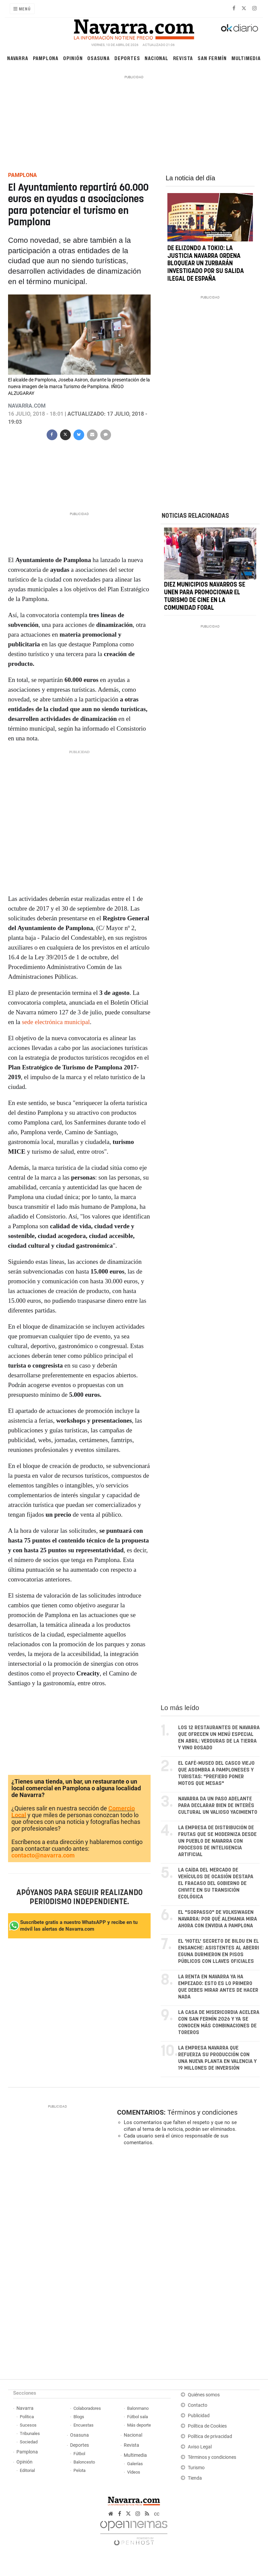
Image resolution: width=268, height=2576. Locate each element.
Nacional (156, 58)
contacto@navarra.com (43, 1855)
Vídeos (133, 2472)
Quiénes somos (204, 2395)
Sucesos (28, 2425)
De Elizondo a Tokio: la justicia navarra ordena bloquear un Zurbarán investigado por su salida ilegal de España (205, 263)
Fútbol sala (137, 2416)
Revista (183, 58)
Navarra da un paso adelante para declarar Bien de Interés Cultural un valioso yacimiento (217, 1805)
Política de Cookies (207, 2426)
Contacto (197, 2405)
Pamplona (45, 58)
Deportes (127, 58)
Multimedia (246, 58)
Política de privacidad (210, 2436)
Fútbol (79, 2453)
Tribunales (30, 2433)
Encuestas (83, 2425)
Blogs (78, 2416)
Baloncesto (84, 2462)
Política (27, 2416)
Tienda (195, 2478)
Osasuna (98, 58)
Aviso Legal (200, 2447)
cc (156, 2514)
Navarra (17, 58)
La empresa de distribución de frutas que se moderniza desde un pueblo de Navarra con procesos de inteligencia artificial (217, 1841)
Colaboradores (87, 2408)
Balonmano (138, 2408)
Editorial (27, 2470)
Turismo (196, 2468)
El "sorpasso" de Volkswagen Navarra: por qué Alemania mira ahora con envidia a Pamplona (217, 1919)
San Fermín (212, 58)
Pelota (79, 2470)
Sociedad (29, 2441)
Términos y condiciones (202, 2112)
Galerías (135, 2463)
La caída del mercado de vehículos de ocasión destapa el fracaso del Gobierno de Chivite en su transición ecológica (215, 1883)
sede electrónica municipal (56, 1021)
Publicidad (199, 2416)
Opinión (73, 58)
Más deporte (139, 2425)
